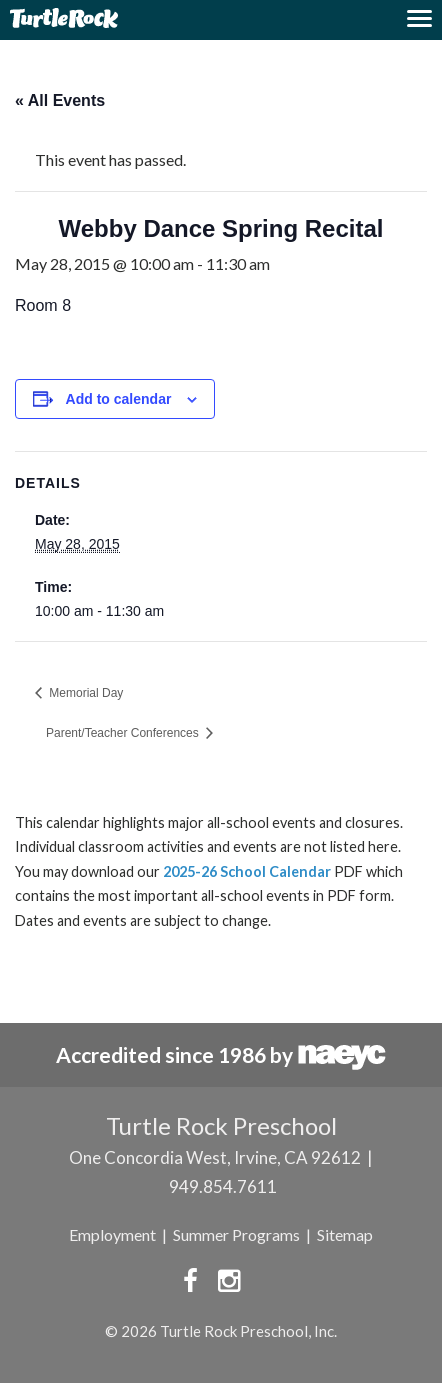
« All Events (60, 100)
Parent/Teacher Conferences (124, 733)
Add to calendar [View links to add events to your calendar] (119, 399)
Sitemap (345, 1234)
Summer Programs (236, 1234)
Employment (112, 1234)
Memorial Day (84, 693)
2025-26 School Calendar (247, 871)
